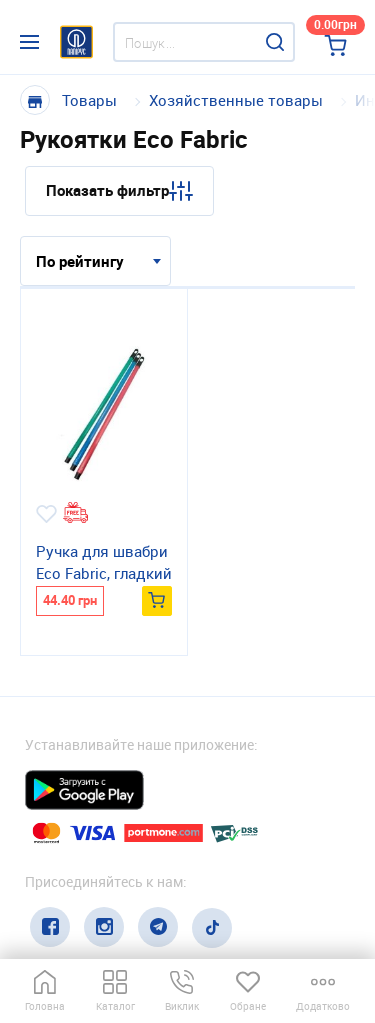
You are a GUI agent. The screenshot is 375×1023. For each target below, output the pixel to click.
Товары (89, 100)
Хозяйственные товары (236, 100)
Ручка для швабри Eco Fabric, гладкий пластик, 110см (104, 563)
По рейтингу (80, 261)
